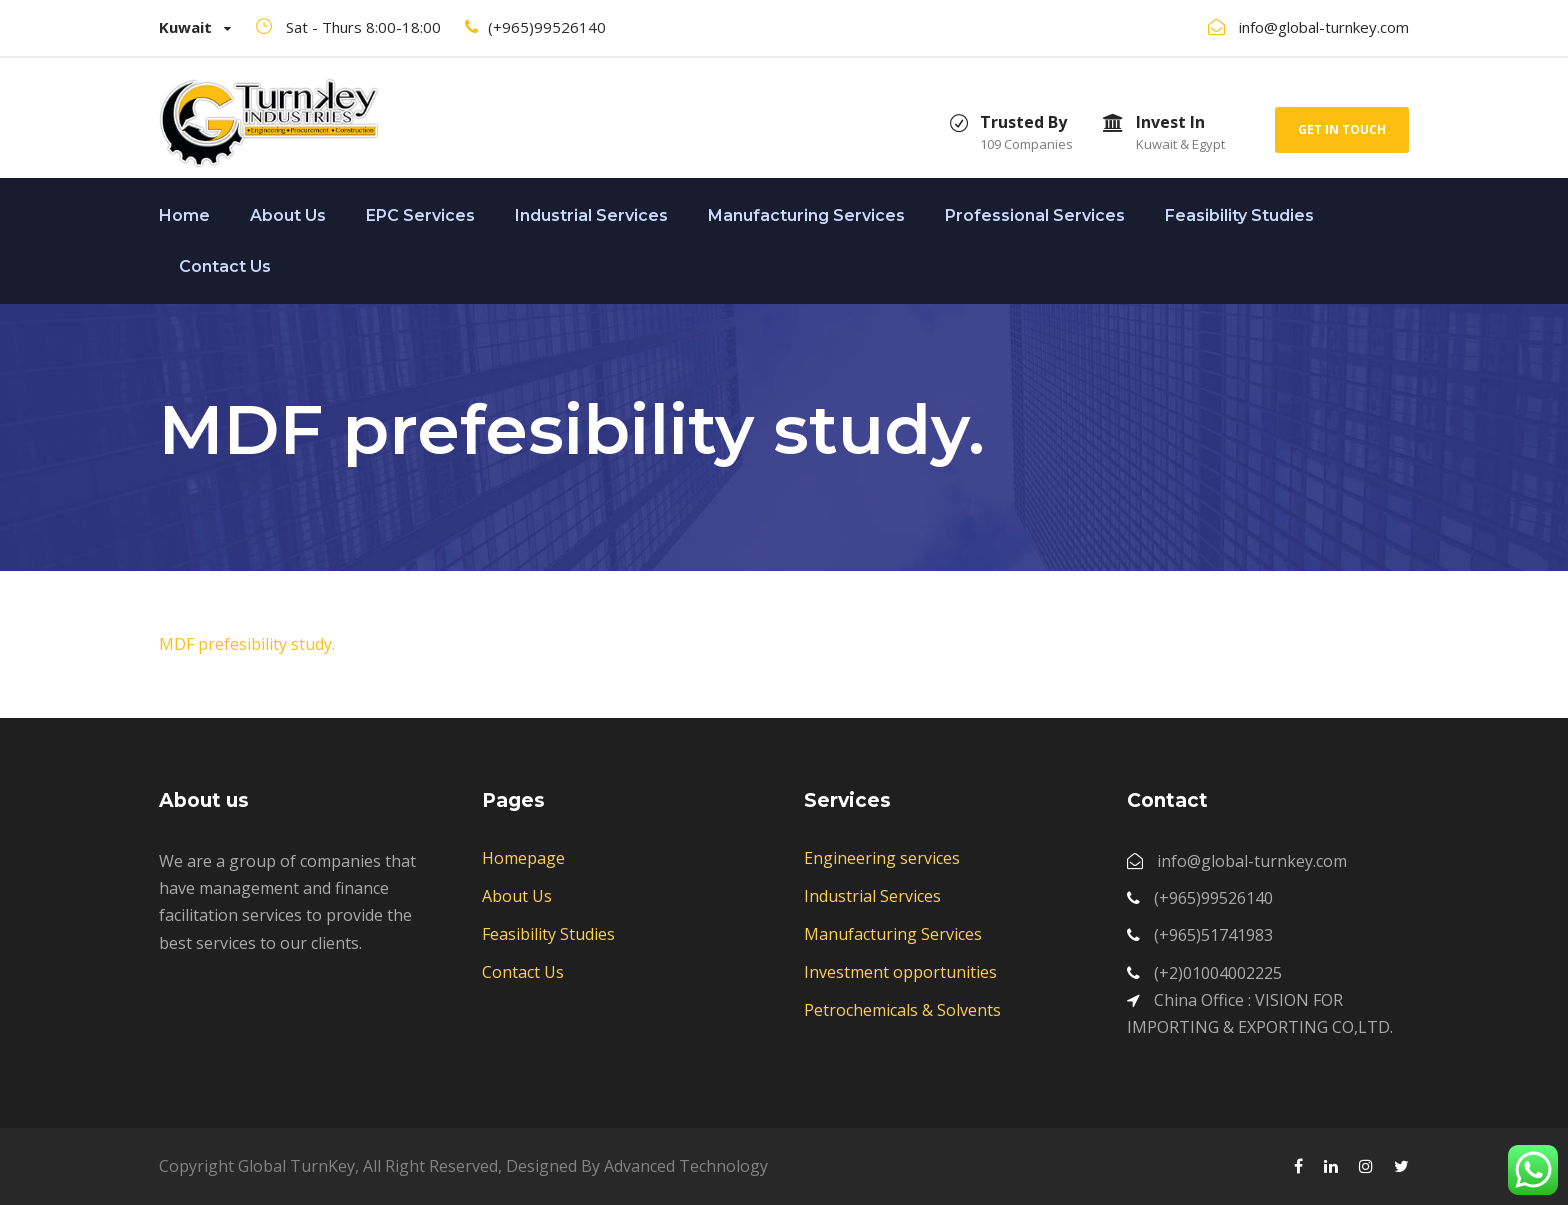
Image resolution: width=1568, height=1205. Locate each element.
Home (184, 215)
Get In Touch (1342, 129)
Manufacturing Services (806, 215)
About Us (288, 215)
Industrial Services (591, 215)
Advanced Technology (686, 1166)
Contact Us (225, 266)
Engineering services (882, 858)
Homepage (523, 858)
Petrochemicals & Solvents (902, 1010)
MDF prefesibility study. (247, 644)
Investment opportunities (900, 972)
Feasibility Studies (1239, 215)
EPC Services (420, 215)
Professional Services (1035, 215)
